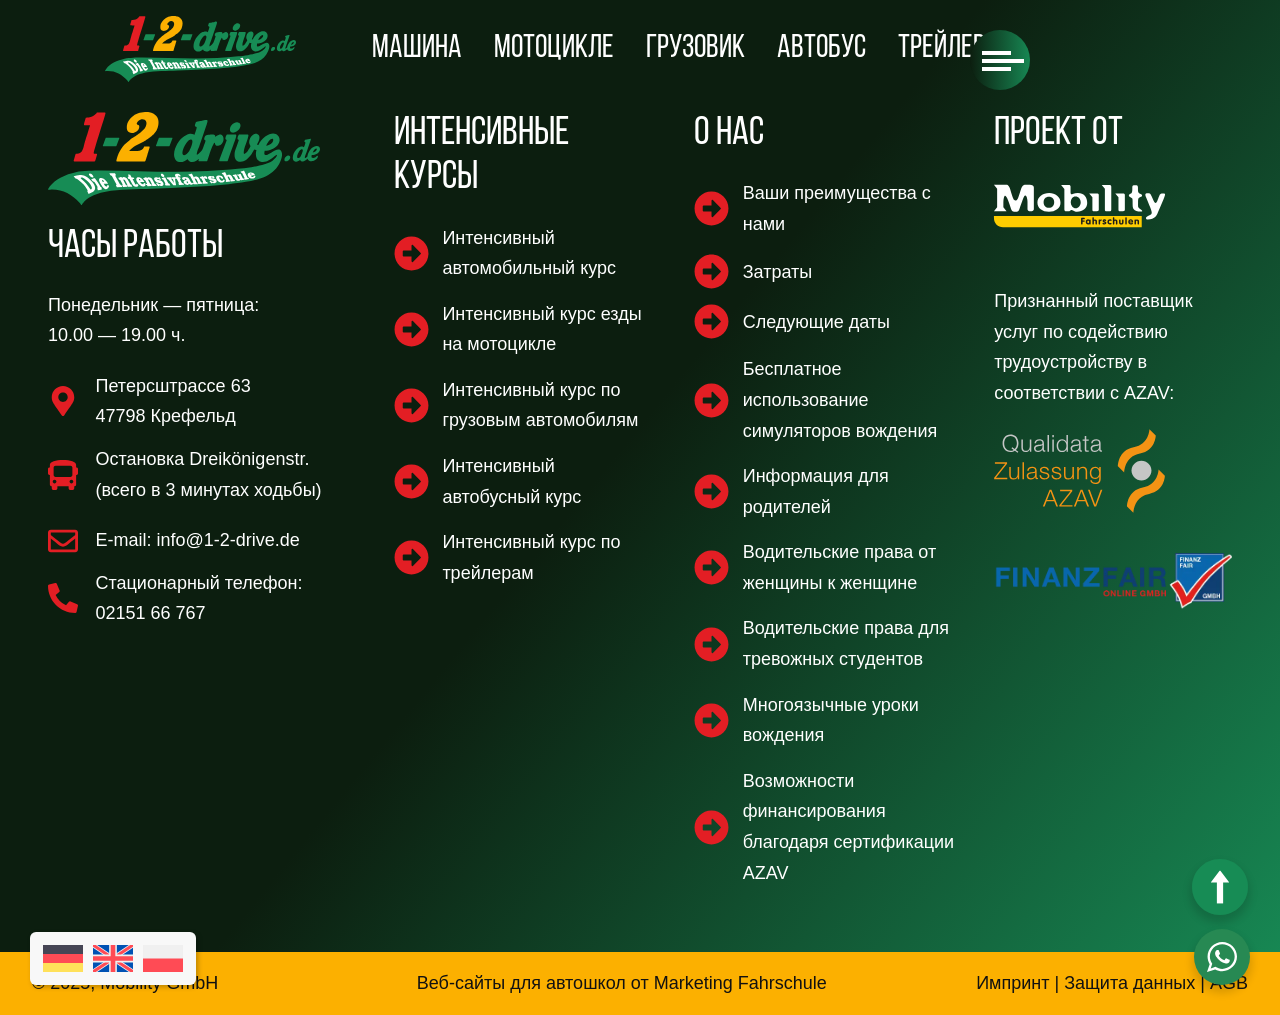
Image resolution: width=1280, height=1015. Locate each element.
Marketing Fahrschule (740, 983)
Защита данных (1129, 983)
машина (417, 49)
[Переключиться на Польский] (163, 958)
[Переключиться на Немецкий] (63, 958)
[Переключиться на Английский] (113, 958)
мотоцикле (554, 49)
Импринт (1012, 983)
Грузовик (695, 49)
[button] (1000, 60)
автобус (821, 49)
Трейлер (941, 49)
